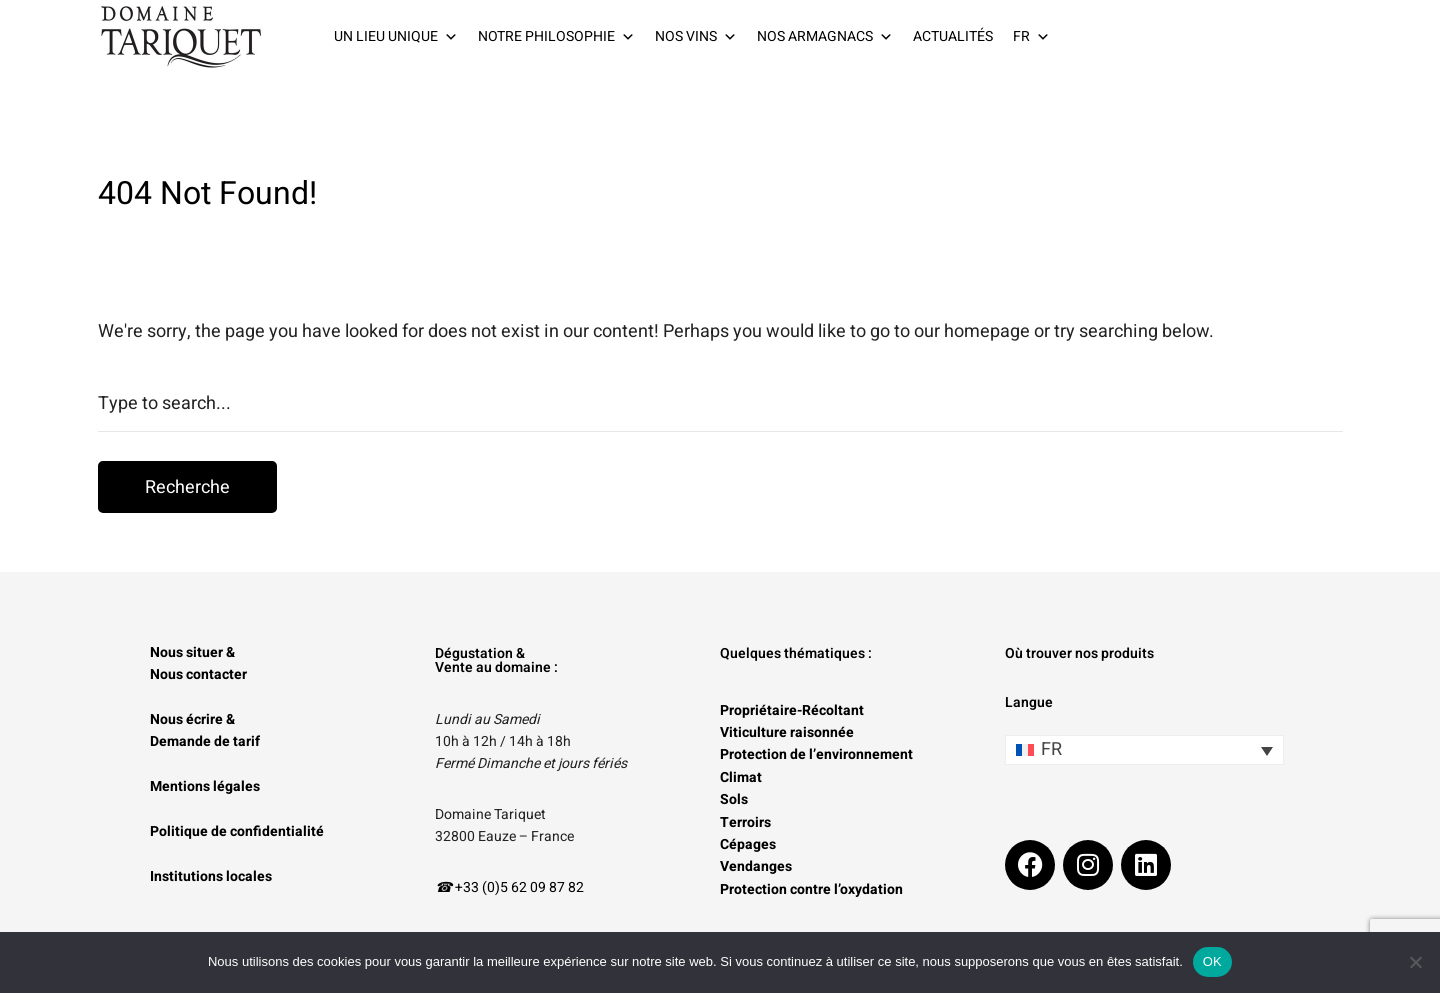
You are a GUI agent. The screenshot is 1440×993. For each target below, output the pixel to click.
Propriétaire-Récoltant (792, 710)
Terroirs (745, 822)
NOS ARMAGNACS (825, 37)
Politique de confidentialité (237, 831)
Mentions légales (205, 786)
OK (1212, 961)
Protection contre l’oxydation (811, 889)
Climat (741, 777)
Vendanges (756, 866)
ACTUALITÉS (953, 36)
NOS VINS (696, 37)
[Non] (1415, 962)
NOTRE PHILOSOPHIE (556, 37)
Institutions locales (211, 876)
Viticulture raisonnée (787, 732)
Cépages (748, 844)
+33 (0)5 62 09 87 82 (519, 887)
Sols (734, 799)
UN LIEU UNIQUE (396, 37)
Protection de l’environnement (816, 754)
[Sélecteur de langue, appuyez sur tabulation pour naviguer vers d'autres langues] (1144, 750)
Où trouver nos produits (1079, 653)
